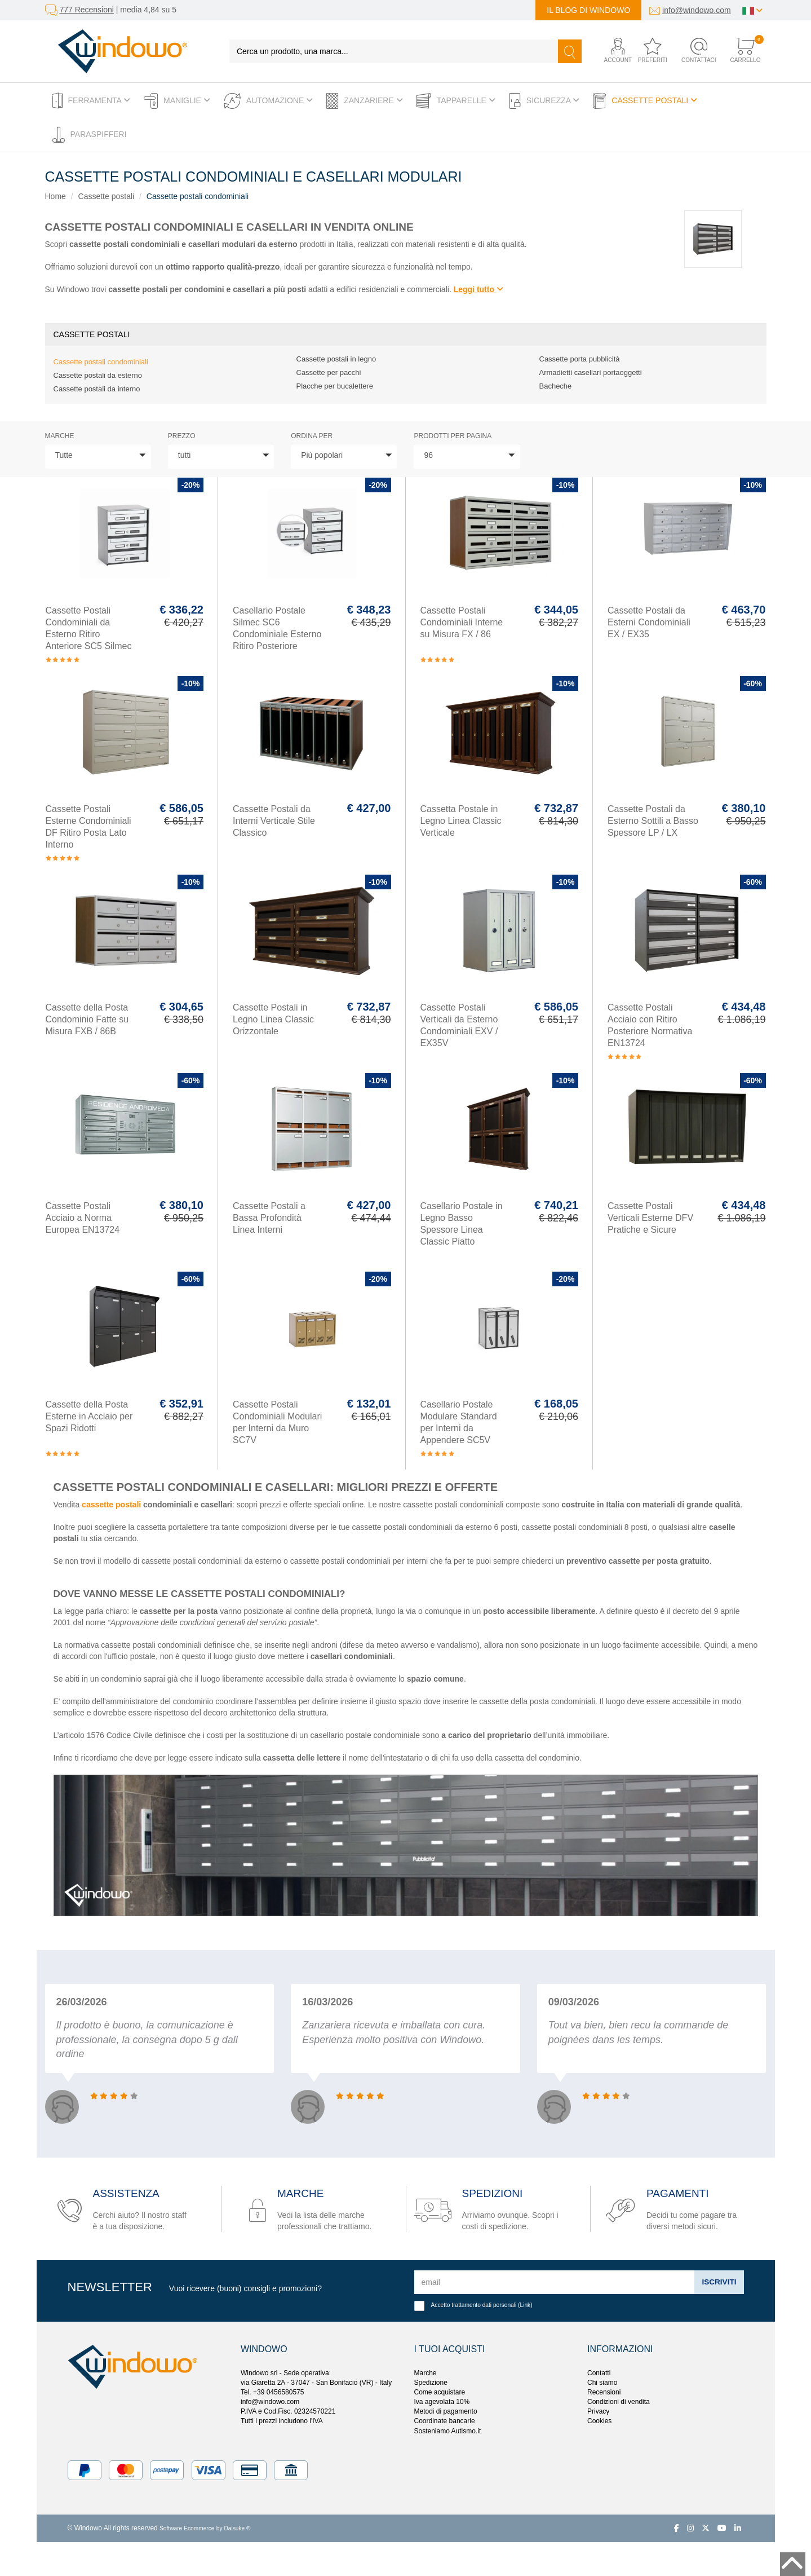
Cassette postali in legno (336, 359)
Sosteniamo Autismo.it (447, 2431)
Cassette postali (645, 101)
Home (55, 196)
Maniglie (177, 101)
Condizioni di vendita (618, 2402)
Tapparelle (455, 101)
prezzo (182, 436)
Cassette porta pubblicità (579, 359)
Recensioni (604, 2392)
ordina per (312, 436)
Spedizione (430, 2383)
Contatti (598, 2373)
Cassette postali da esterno (98, 375)
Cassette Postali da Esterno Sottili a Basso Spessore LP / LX (653, 820)
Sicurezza (544, 101)
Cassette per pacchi (328, 372)
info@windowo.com (696, 10)
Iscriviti (718, 2282)
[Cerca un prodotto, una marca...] (394, 51)
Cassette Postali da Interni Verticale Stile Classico (274, 820)
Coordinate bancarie (444, 2421)
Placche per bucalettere (335, 386)
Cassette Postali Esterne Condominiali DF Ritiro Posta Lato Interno (88, 826)
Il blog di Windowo (588, 10)
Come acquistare (440, 2392)
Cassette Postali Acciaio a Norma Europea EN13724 (83, 1217)
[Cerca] (570, 51)
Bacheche (555, 386)
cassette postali (111, 1504)
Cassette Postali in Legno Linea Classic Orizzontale (273, 1019)
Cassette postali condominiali (198, 196)
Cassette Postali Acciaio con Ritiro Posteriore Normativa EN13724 (650, 1025)
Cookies (599, 2421)
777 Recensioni (86, 9)
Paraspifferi (89, 135)
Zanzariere (364, 101)
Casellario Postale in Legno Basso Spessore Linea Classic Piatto (461, 1223)
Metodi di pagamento (445, 2411)
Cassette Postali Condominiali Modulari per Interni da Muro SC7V (277, 1422)
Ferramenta (91, 101)
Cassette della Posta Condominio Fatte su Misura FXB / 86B (87, 1019)
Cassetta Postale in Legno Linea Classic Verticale (461, 820)
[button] (609, 51)
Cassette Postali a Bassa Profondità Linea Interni (269, 1217)
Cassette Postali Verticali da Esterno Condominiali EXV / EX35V (459, 1025)
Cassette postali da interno (97, 389)
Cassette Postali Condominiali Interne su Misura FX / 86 (461, 622)
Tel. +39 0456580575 (272, 2392)
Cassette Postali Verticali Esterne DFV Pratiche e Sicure (650, 1217)
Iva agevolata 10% (442, 2402)
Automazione (268, 101)
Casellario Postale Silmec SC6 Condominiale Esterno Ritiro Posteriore (277, 628)
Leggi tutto (478, 289)
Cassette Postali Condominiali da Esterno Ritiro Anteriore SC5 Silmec (89, 628)
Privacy (598, 2411)
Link (525, 2305)
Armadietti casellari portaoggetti (590, 372)
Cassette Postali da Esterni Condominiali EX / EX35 (649, 622)
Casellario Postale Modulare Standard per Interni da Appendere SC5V (458, 1422)
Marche (59, 436)
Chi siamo (602, 2383)
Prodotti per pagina (452, 436)
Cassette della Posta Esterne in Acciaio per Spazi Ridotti (89, 1416)
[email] (554, 2282)
